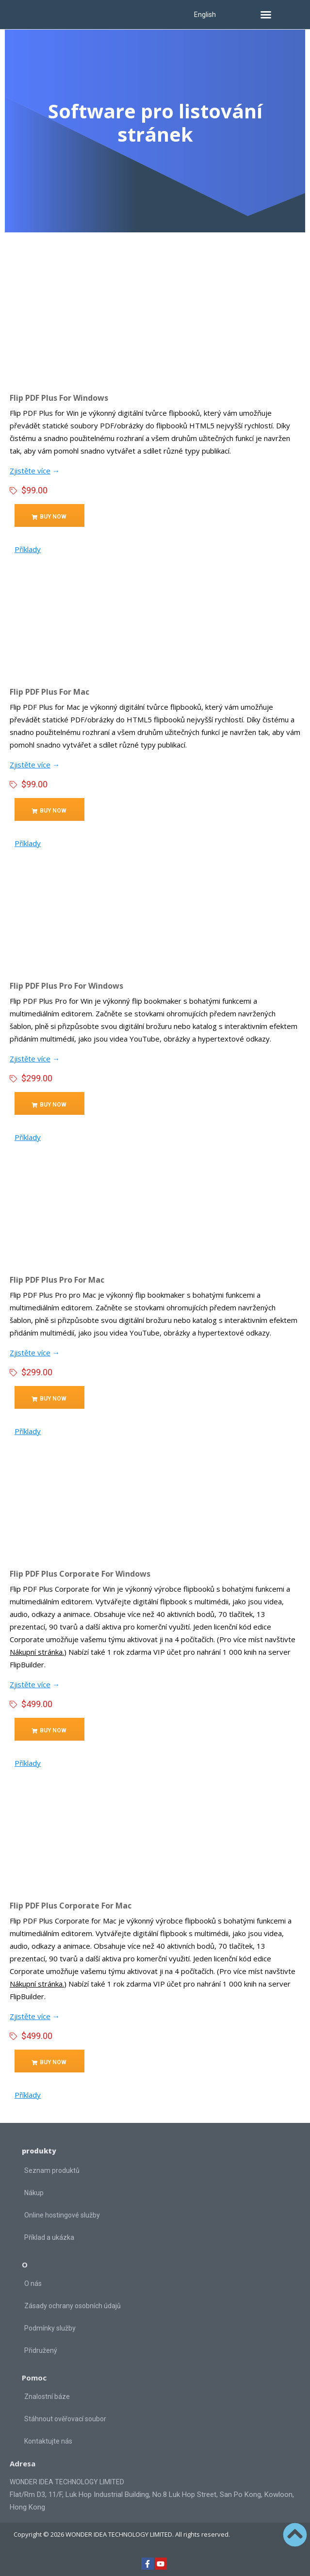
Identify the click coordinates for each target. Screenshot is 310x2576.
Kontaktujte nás (48, 2441)
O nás (33, 2283)
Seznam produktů (52, 2170)
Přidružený (40, 2350)
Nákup (34, 2193)
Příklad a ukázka (49, 2237)
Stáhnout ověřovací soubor (65, 2419)
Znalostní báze (47, 2396)
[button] (266, 14)
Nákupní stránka (36, 1652)
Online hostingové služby (62, 2215)
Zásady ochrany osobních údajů (72, 2306)
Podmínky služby (50, 2328)
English (205, 14)
